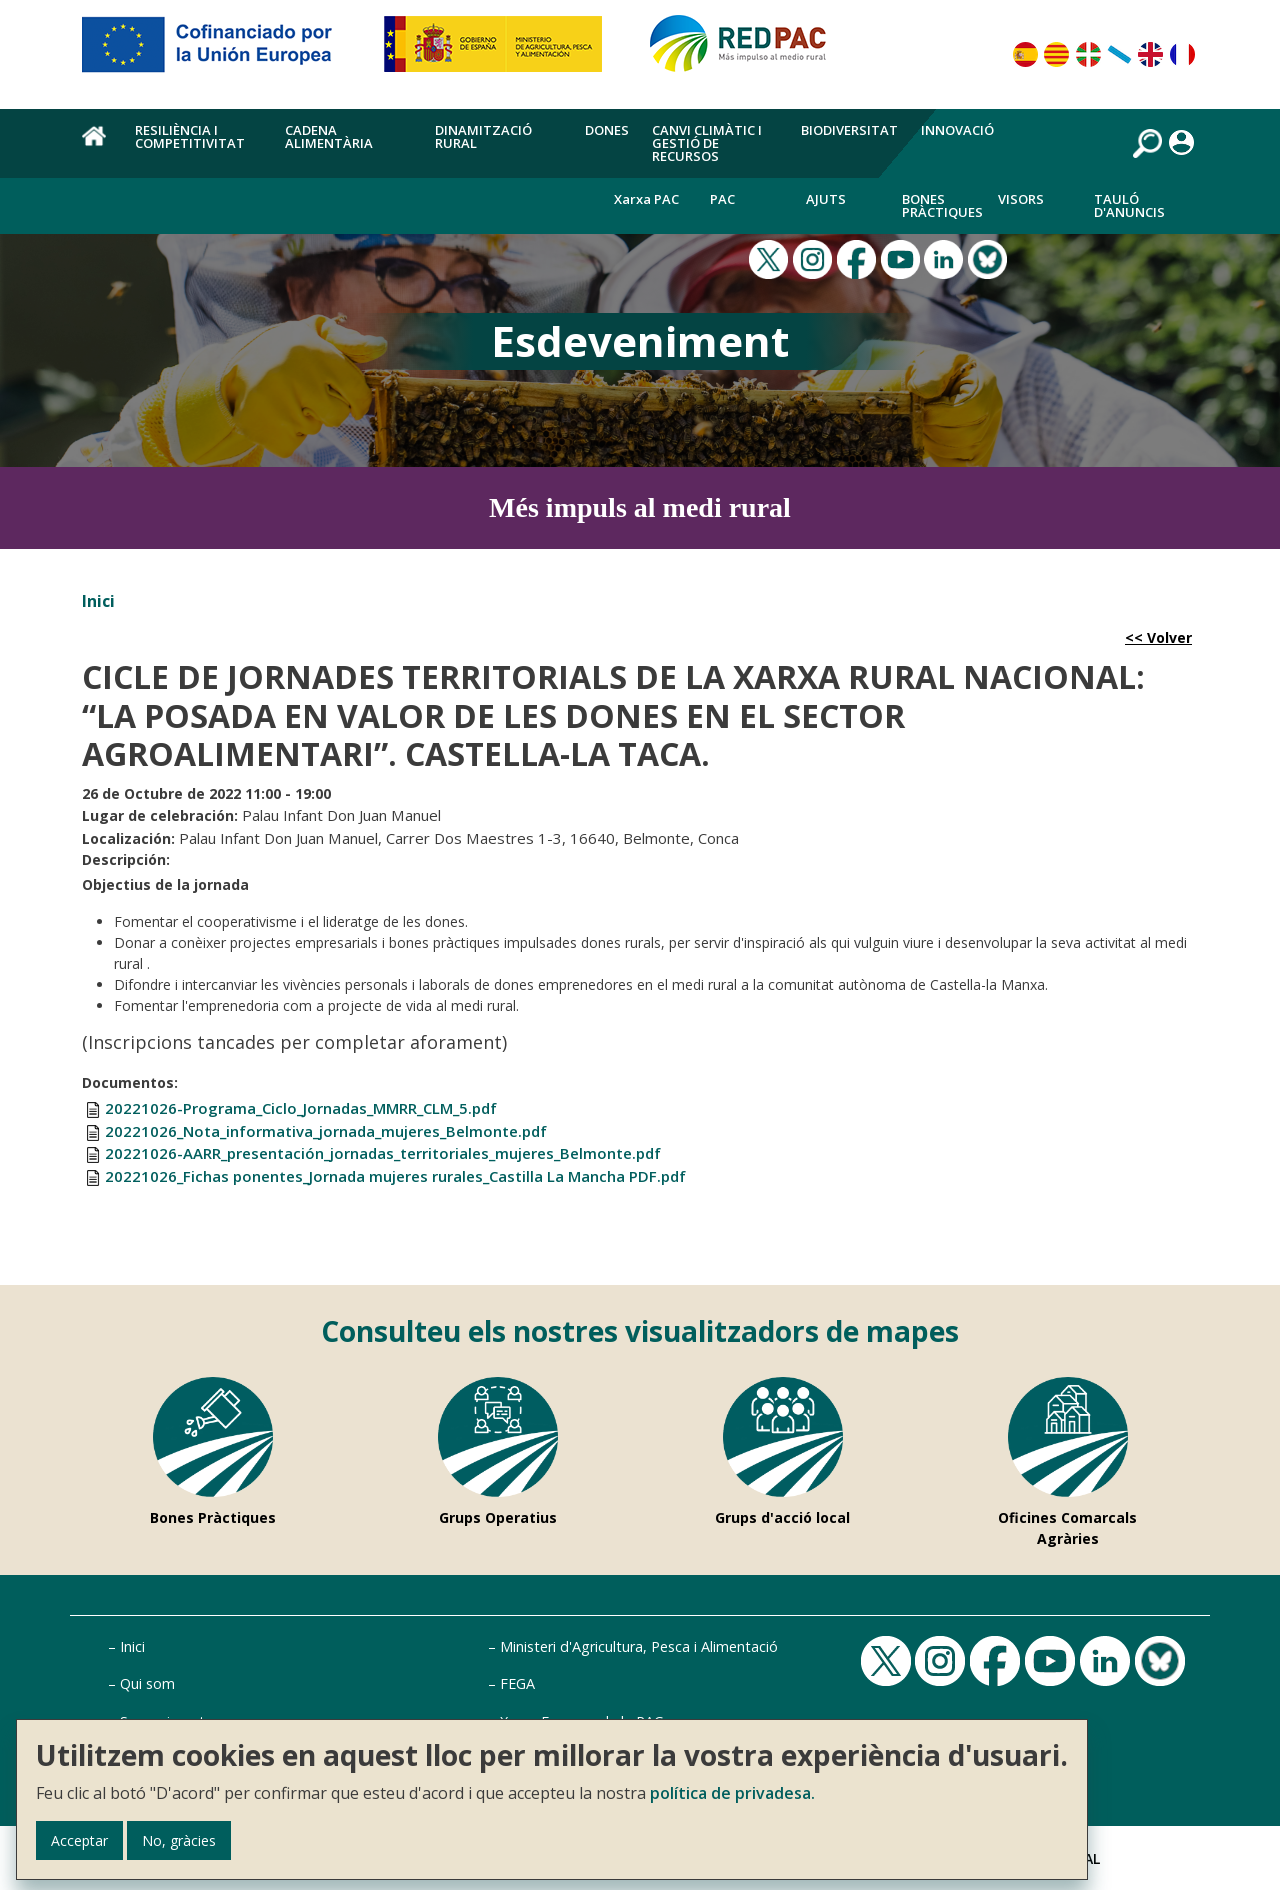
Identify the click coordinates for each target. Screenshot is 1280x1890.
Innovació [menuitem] (957, 130)
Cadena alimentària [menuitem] (329, 136)
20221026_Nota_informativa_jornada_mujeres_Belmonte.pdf (326, 1131)
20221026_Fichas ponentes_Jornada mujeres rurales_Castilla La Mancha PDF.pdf (395, 1176)
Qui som (147, 1683)
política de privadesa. (732, 1793)
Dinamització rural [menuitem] (483, 136)
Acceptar (79, 1840)
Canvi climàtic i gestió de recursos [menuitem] (707, 143)
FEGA (517, 1683)
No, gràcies (179, 1840)
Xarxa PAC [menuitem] (646, 199)
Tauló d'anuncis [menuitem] (1129, 205)
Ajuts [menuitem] (826, 199)
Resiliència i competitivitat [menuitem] (190, 136)
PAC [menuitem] (722, 199)
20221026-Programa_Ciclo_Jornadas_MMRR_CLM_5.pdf (301, 1108)
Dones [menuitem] (607, 130)
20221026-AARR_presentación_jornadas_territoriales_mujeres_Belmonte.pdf (383, 1153)
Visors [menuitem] (1021, 199)
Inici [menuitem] (97, 147)
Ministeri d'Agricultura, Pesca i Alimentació (639, 1646)
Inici (98, 601)
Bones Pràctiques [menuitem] (942, 205)
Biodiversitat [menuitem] (849, 130)
